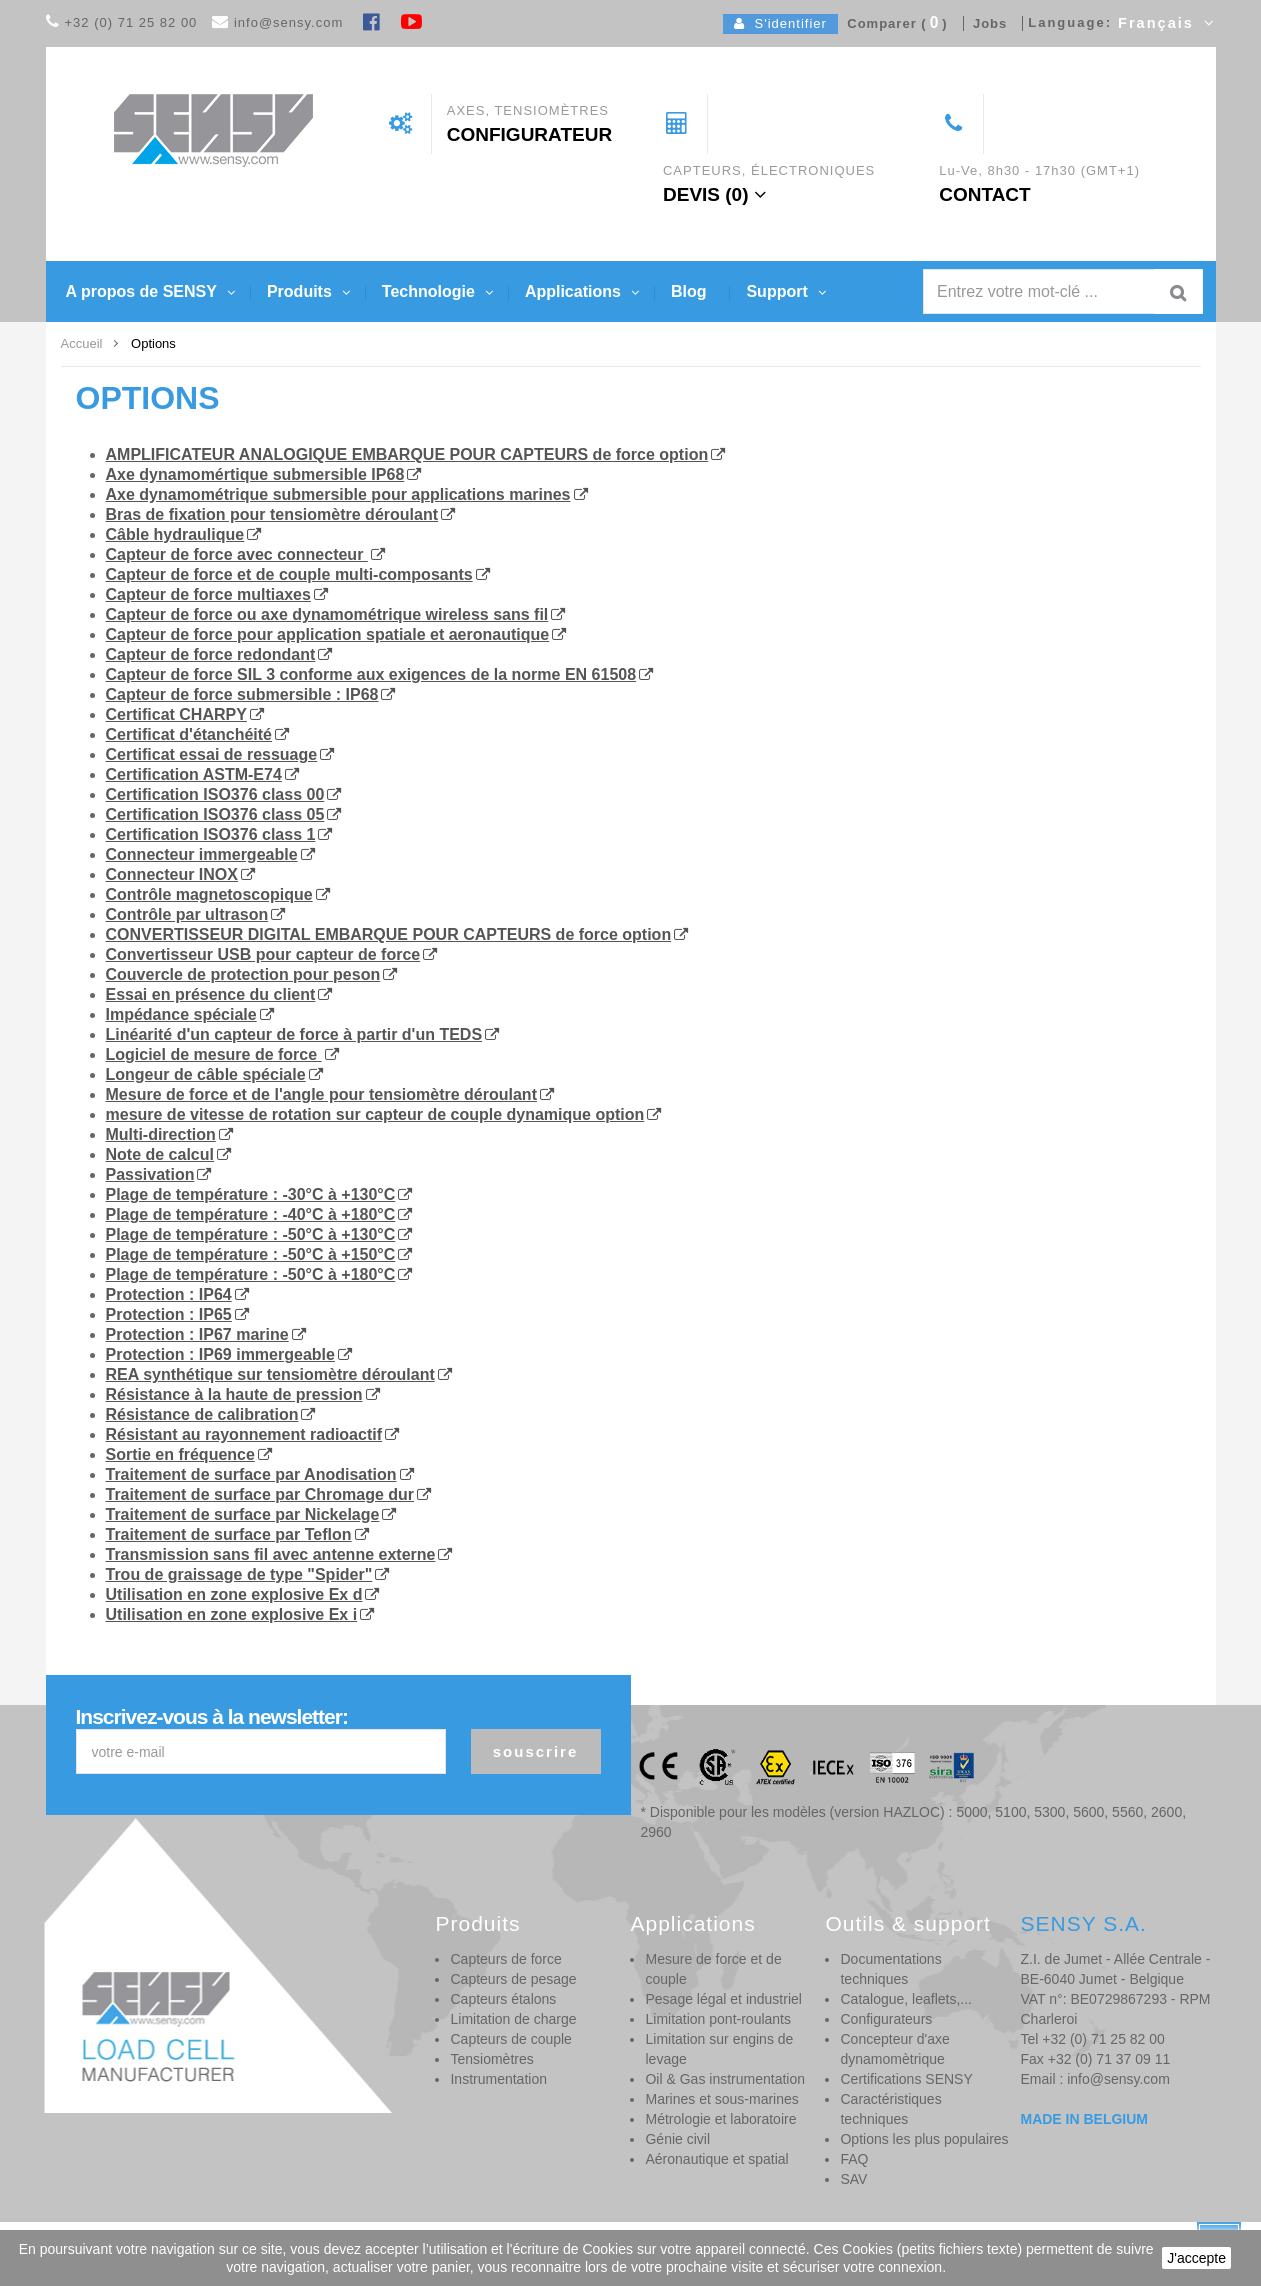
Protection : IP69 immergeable (220, 1354)
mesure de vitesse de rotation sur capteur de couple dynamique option (375, 1114)
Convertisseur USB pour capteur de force (263, 954)
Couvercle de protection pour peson (243, 974)
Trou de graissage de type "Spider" (239, 1574)
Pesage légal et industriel (723, 1999)
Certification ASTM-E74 (194, 774)
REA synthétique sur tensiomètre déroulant (270, 1374)
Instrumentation (498, 2079)
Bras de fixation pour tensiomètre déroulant (272, 514)
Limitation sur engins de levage (719, 2049)
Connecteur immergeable (202, 854)
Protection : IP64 (169, 1294)
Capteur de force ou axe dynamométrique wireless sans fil (327, 614)
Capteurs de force (505, 1959)
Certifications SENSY (906, 2079)
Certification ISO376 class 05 (215, 814)
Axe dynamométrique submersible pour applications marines (338, 494)
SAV (853, 2179)
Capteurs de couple (510, 2039)
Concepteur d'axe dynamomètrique (894, 2049)
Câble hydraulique (175, 534)
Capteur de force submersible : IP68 (242, 694)
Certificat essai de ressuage (212, 754)
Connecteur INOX (172, 874)
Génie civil (677, 2139)
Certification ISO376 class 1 (211, 834)
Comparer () (893, 23)
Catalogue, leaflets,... (906, 1999)
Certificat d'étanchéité (189, 734)
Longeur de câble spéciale (206, 1074)
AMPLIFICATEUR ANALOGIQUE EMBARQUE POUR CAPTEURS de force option (407, 454)
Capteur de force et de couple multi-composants (289, 574)
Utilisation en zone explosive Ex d (234, 1594)
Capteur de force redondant (211, 654)
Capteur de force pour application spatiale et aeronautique (328, 634)
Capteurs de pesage (513, 1979)
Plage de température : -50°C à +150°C (251, 1254)
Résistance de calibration (202, 1414)
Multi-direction (161, 1134)
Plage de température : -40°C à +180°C (251, 1214)
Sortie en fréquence (180, 1454)
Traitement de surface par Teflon (229, 1534)
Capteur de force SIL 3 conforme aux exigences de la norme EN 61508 (371, 674)
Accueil (82, 343)
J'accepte (1196, 2258)
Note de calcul (160, 1154)
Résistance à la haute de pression (234, 1394)
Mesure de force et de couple (713, 1969)
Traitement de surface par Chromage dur (260, 1494)
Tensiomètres (491, 2059)
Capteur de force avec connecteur (237, 554)
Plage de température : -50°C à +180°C (251, 1274)
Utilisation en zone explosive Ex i (232, 1614)
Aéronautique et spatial (716, 2159)
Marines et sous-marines (721, 2099)
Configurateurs (886, 2019)
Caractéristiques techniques (890, 2109)
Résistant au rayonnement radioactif (244, 1434)
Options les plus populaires (924, 2139)
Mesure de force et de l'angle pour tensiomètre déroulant (321, 1094)
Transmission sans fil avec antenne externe (271, 1554)
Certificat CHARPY (176, 714)
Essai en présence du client (211, 994)
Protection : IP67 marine (197, 1334)
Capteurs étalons (503, 1999)
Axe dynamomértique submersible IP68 (255, 474)
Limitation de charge (513, 2019)
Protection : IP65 (169, 1314)
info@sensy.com (288, 22)
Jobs (986, 23)
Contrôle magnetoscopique (209, 894)
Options (148, 398)
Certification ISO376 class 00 (215, 794)
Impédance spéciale (181, 1014)
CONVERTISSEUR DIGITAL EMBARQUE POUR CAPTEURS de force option (389, 934)
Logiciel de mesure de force (214, 1054)
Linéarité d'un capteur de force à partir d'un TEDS (294, 1034)
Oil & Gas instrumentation (725, 2079)
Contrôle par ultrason (187, 914)
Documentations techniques (890, 1969)
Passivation (150, 1174)
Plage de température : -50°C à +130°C (251, 1234)
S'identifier (780, 23)
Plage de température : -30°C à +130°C (251, 1194)
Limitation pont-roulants (718, 2019)
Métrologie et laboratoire (720, 2119)
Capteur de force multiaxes (208, 594)
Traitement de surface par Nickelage (243, 1514)
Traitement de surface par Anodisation (251, 1474)
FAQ (854, 2159)
